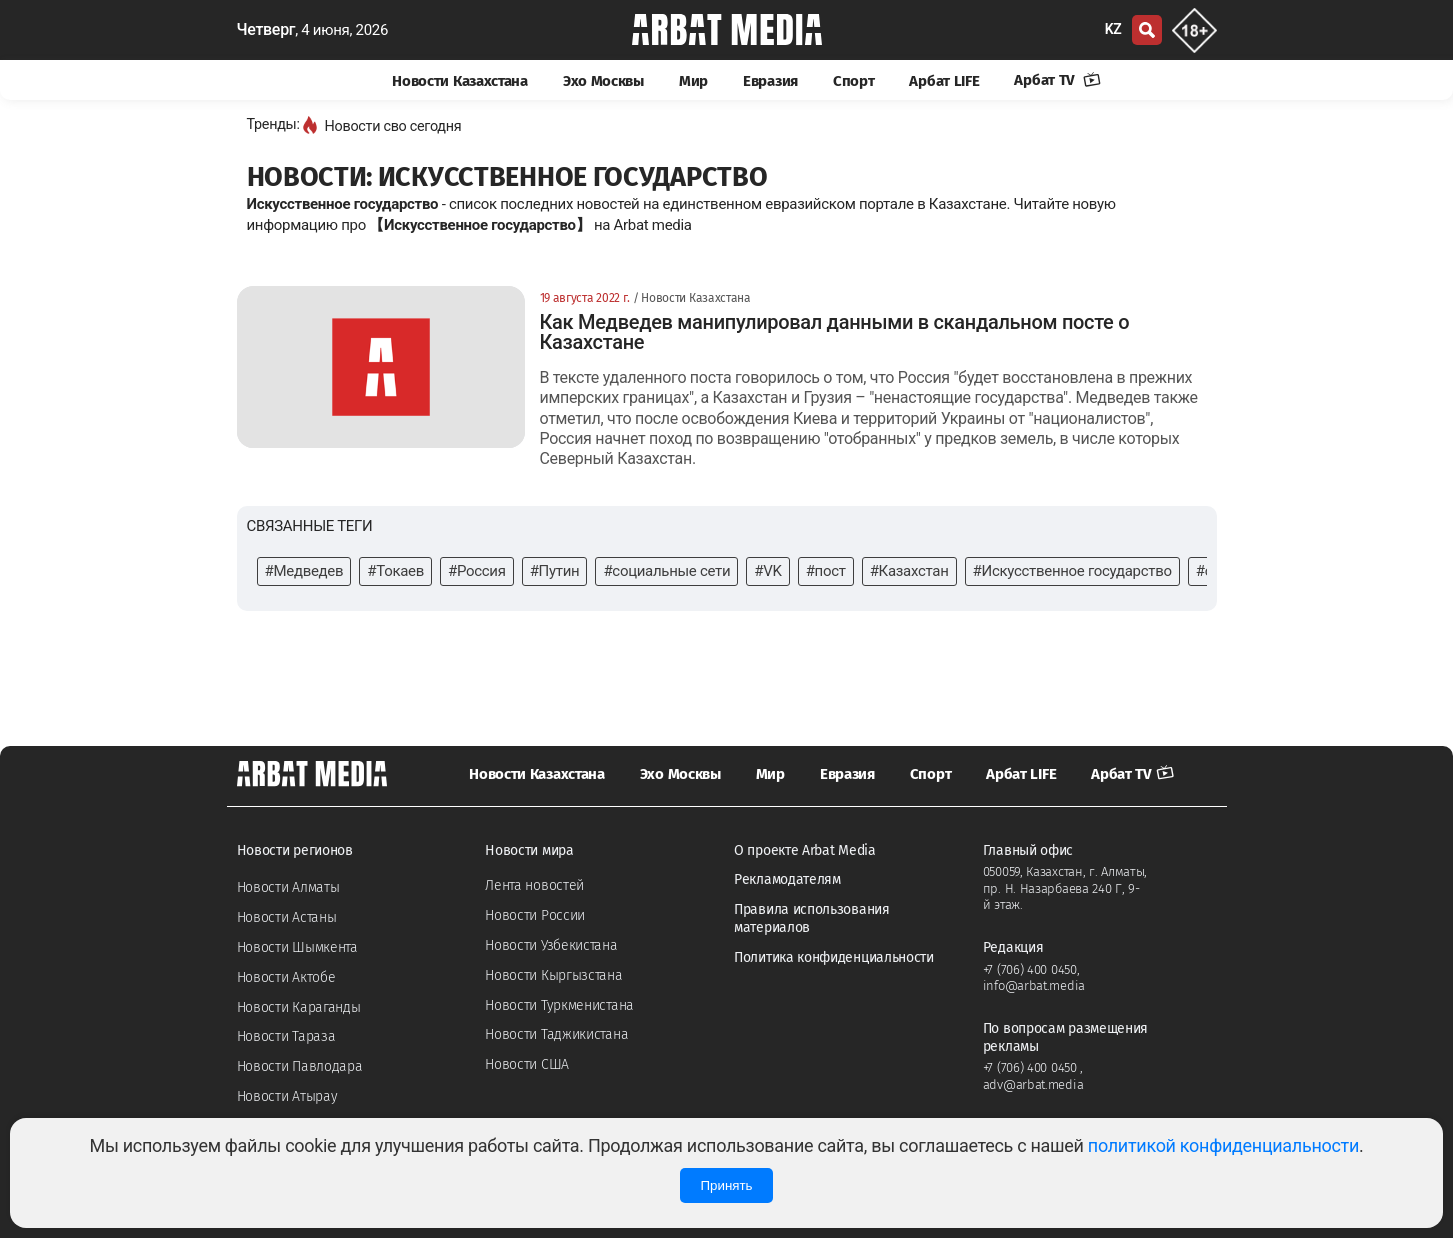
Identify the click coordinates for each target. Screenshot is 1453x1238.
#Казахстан (909, 571)
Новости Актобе (286, 977)
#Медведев (304, 571)
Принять (726, 1185)
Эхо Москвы (603, 81)
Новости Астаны (287, 917)
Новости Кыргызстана (553, 975)
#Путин (555, 571)
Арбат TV (1057, 80)
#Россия (477, 571)
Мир (693, 81)
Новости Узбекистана (551, 945)
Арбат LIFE (944, 81)
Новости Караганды (299, 1007)
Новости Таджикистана (556, 1034)
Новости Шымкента (297, 947)
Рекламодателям (787, 879)
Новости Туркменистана (559, 1005)
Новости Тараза (286, 1036)
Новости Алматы (288, 887)
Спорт (854, 81)
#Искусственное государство (1072, 571)
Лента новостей (534, 885)
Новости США (527, 1064)
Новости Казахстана (460, 81)
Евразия (770, 81)
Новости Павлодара (300, 1066)
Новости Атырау (287, 1096)
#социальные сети (666, 571)
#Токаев (395, 571)
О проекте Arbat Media (805, 850)
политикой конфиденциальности (1223, 1145)
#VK (767, 571)
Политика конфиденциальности (834, 957)
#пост (826, 571)
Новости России (535, 915)
